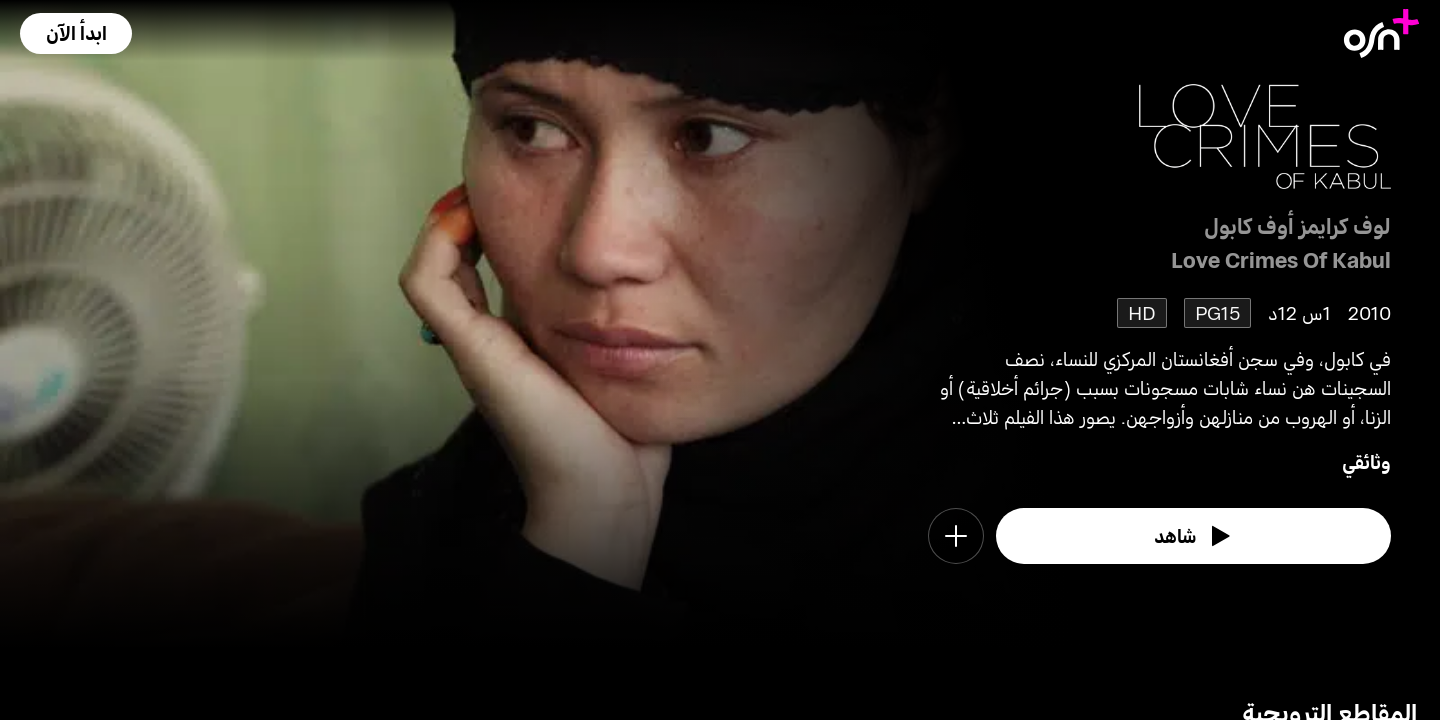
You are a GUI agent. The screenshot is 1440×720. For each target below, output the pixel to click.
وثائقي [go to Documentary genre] (1366, 461)
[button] (76, 33)
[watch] (1194, 536)
